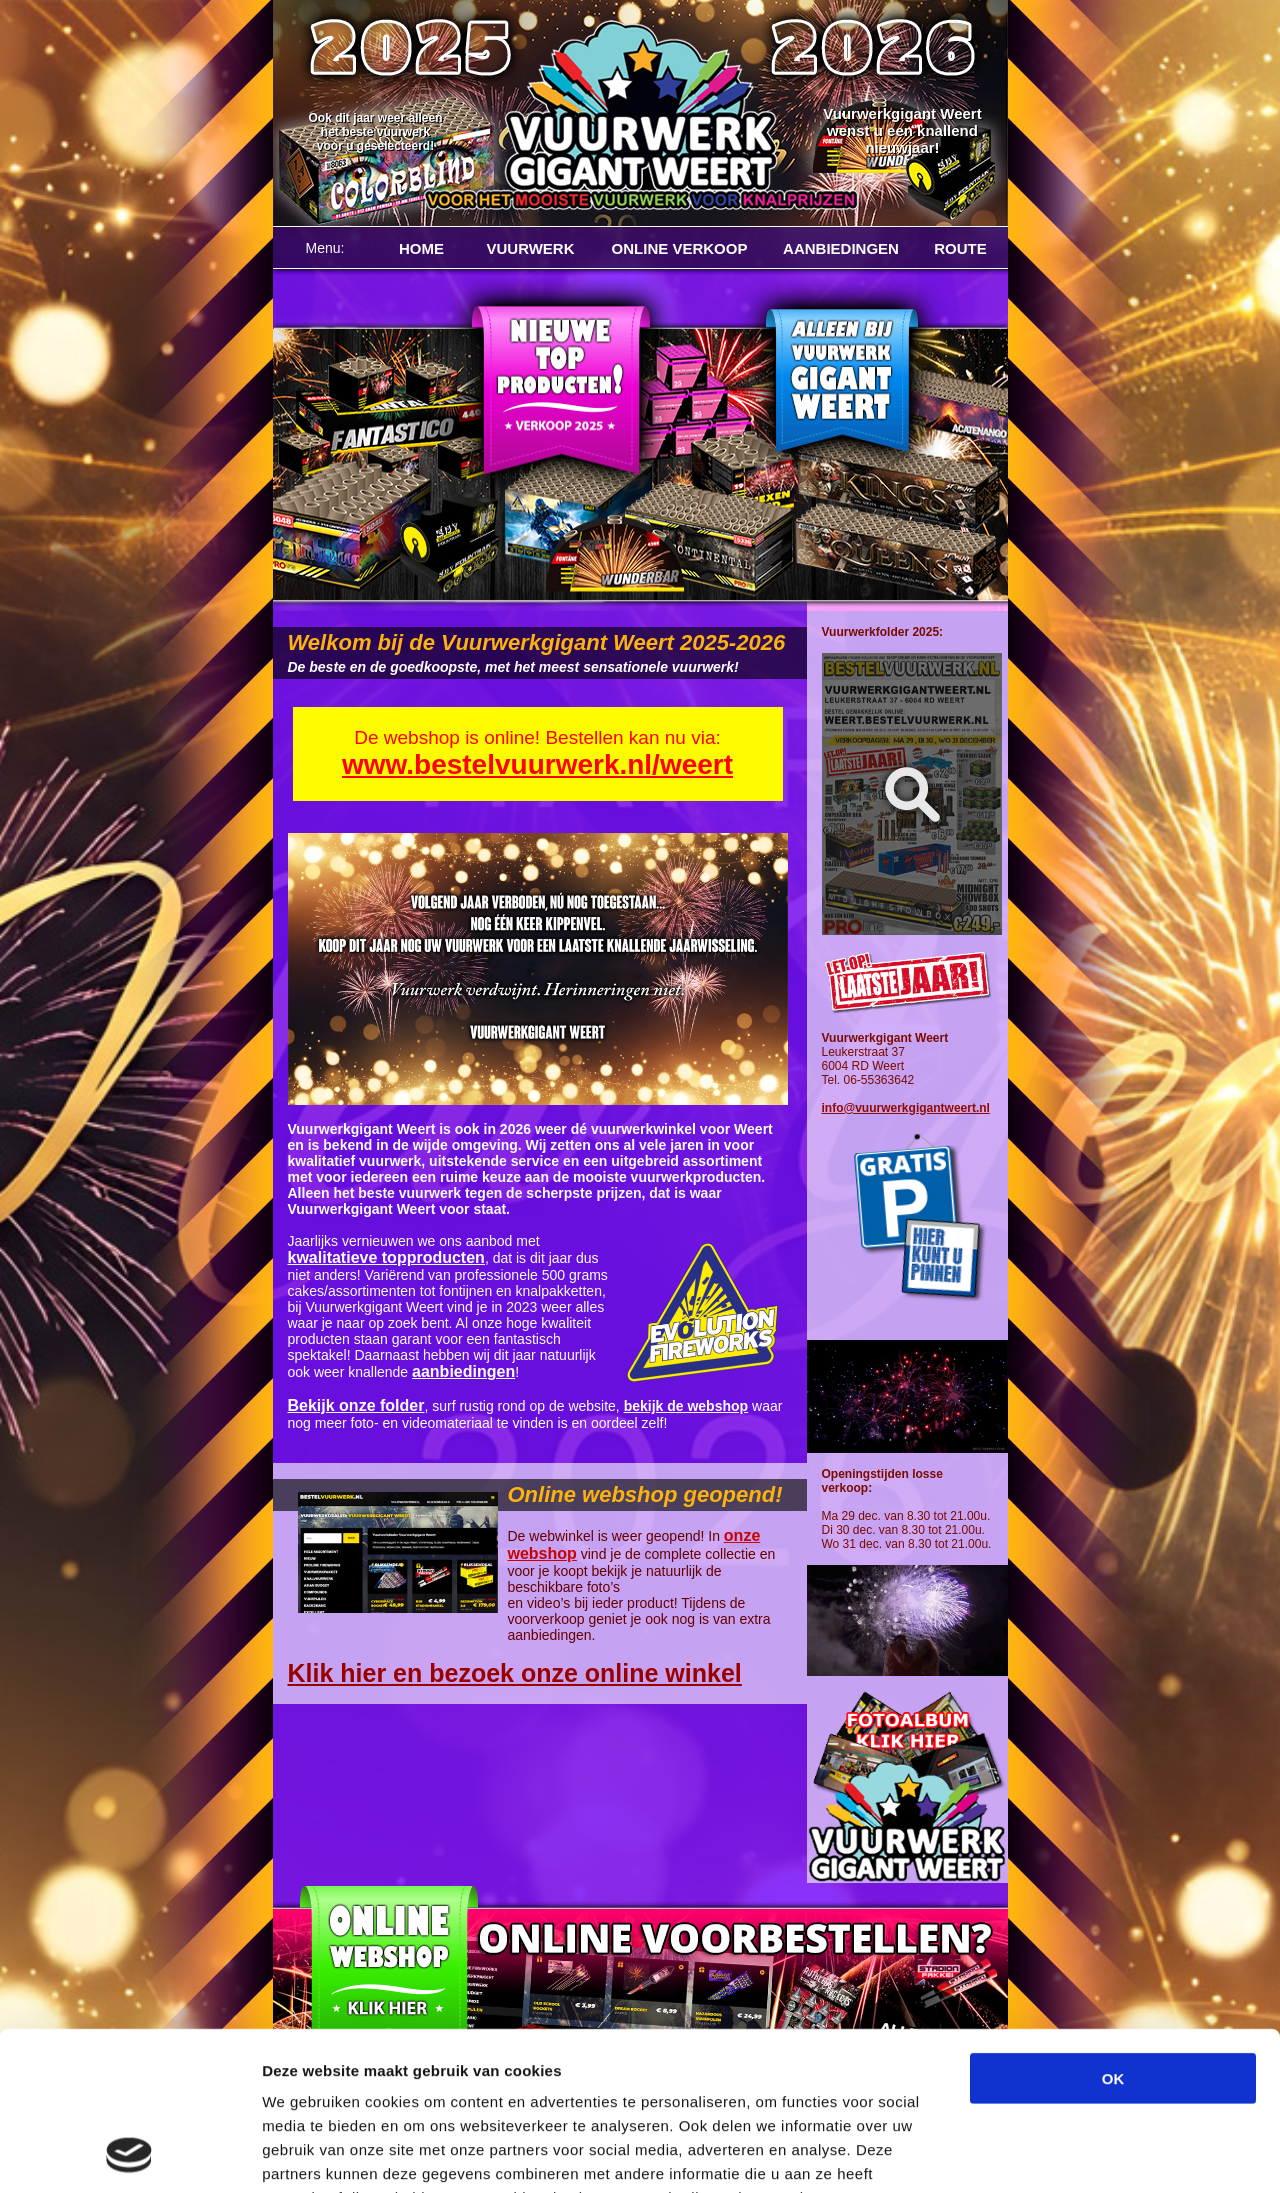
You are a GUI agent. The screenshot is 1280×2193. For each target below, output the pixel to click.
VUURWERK (530, 248)
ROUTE (960, 248)
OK (1113, 1929)
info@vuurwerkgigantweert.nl (906, 1108)
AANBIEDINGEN (841, 248)
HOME (421, 248)
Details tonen (1080, 2153)
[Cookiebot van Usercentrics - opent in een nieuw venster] (129, 2154)
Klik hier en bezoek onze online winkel (515, 1673)
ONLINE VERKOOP (680, 248)
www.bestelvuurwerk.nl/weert (537, 764)
